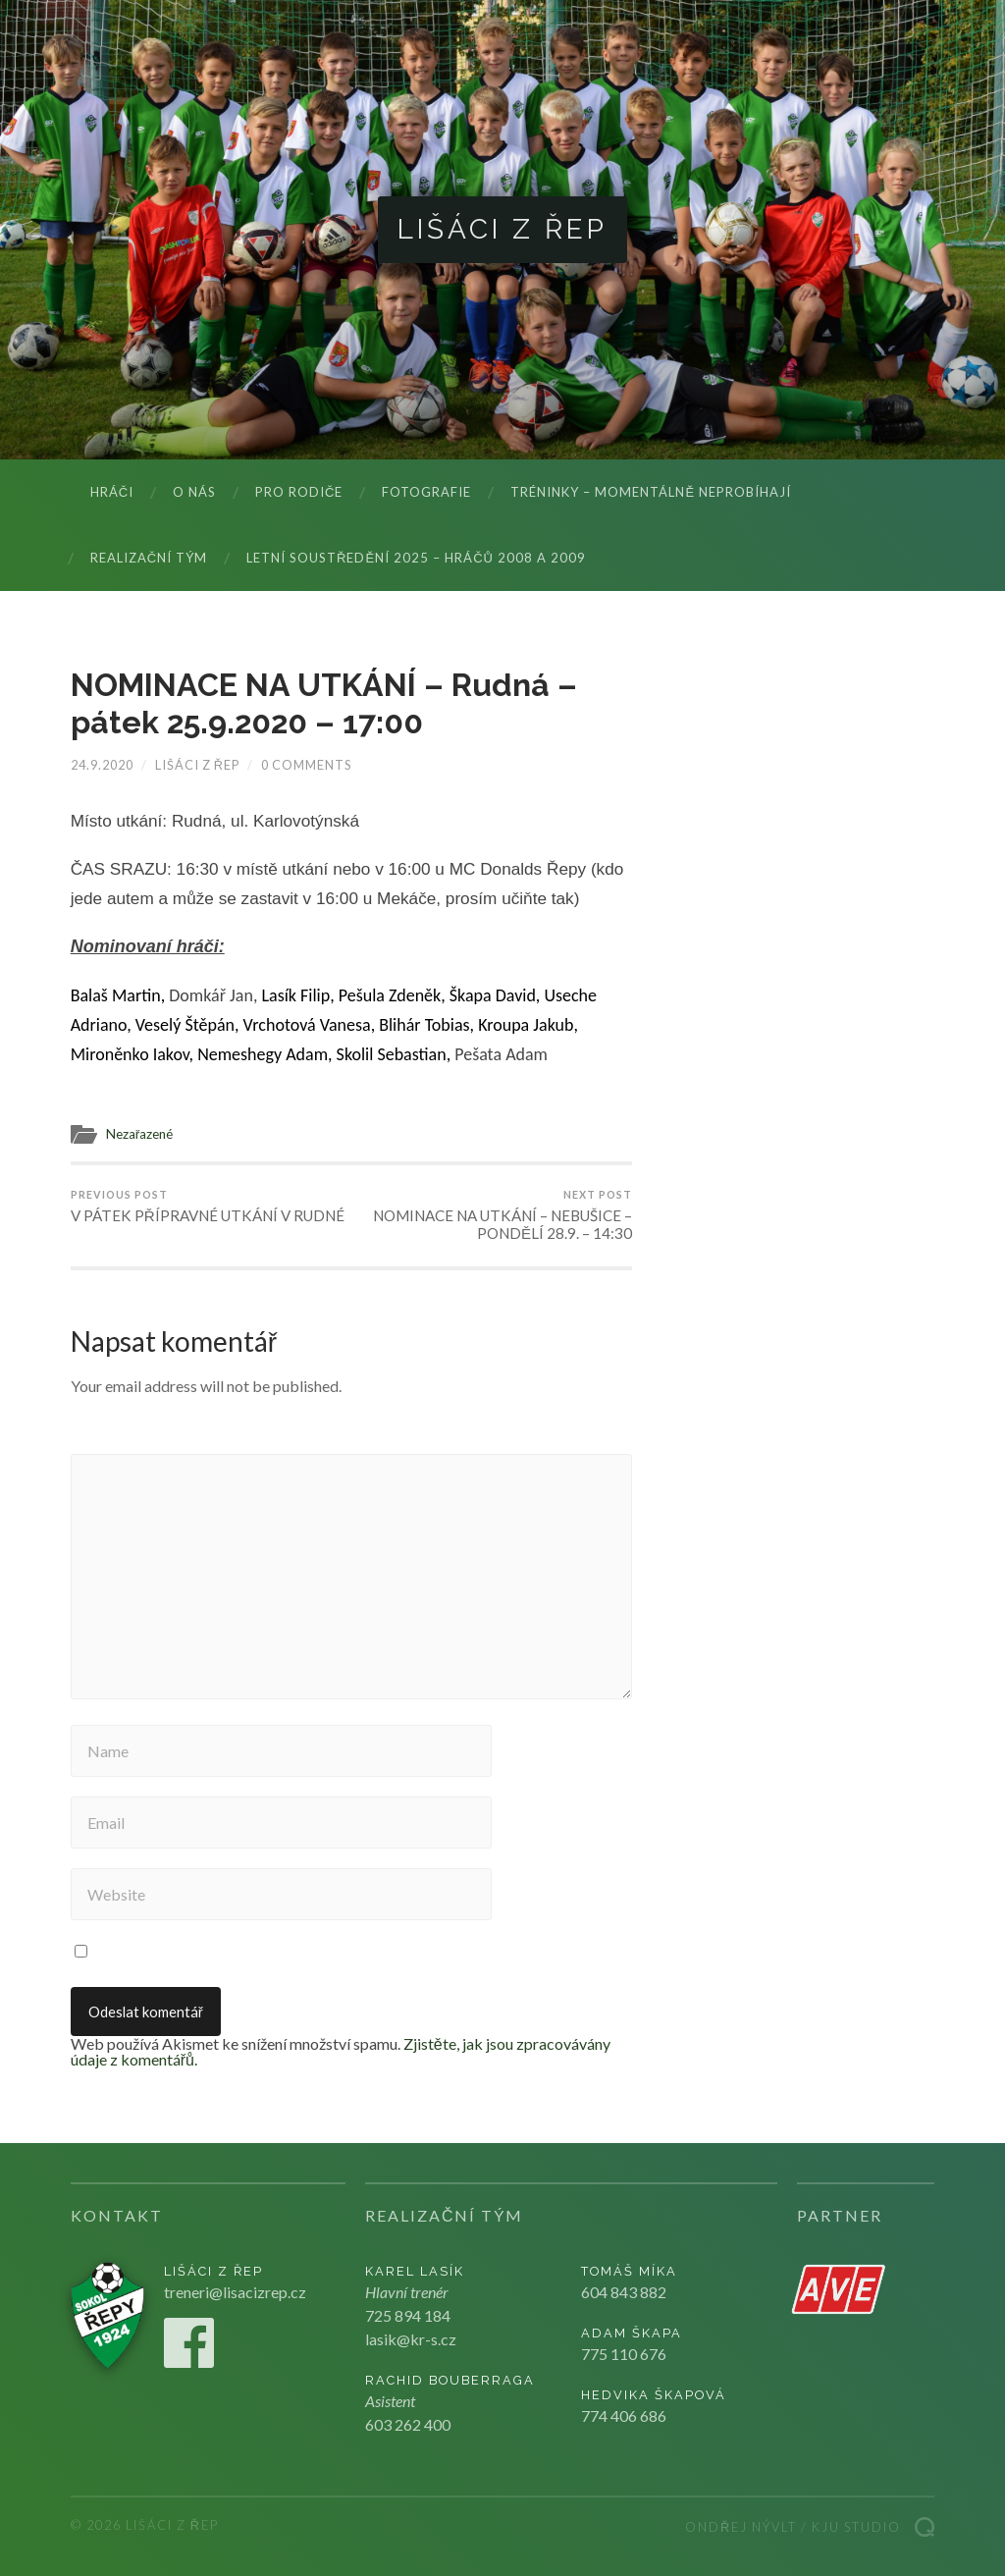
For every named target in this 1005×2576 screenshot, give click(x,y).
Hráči (111, 492)
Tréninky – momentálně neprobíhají (650, 492)
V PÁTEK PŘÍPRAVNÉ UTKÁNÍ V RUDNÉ (207, 1206)
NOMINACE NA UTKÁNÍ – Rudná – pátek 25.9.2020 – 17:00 (324, 703)
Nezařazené (140, 1134)
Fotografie (426, 492)
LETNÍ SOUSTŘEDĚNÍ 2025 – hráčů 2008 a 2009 (416, 557)
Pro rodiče (299, 492)
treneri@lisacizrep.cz (235, 2291)
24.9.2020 (102, 765)
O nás (194, 492)
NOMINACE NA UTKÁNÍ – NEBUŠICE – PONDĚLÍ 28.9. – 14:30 (494, 1215)
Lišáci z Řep (502, 229)
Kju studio (856, 2527)
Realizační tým (148, 557)
